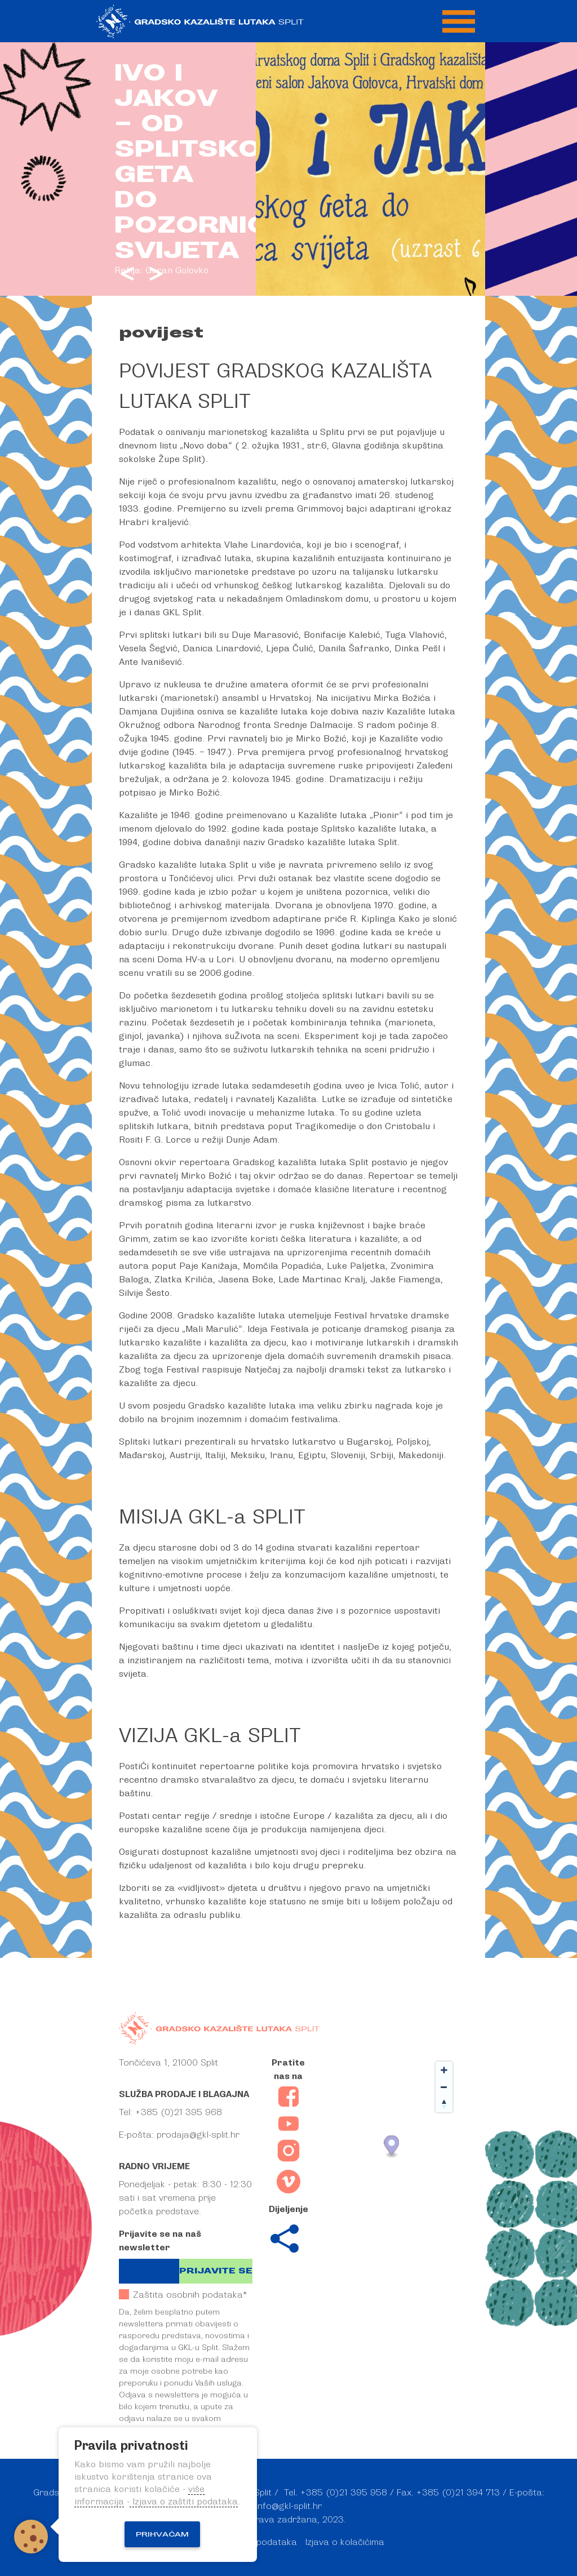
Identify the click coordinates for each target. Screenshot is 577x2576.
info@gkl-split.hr (289, 2506)
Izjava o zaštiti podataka (184, 2502)
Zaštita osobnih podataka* (183, 2294)
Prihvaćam (162, 2534)
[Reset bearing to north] (444, 2103)
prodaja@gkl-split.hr (198, 2135)
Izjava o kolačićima (344, 2542)
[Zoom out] (444, 2086)
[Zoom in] (444, 2070)
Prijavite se (215, 2271)
